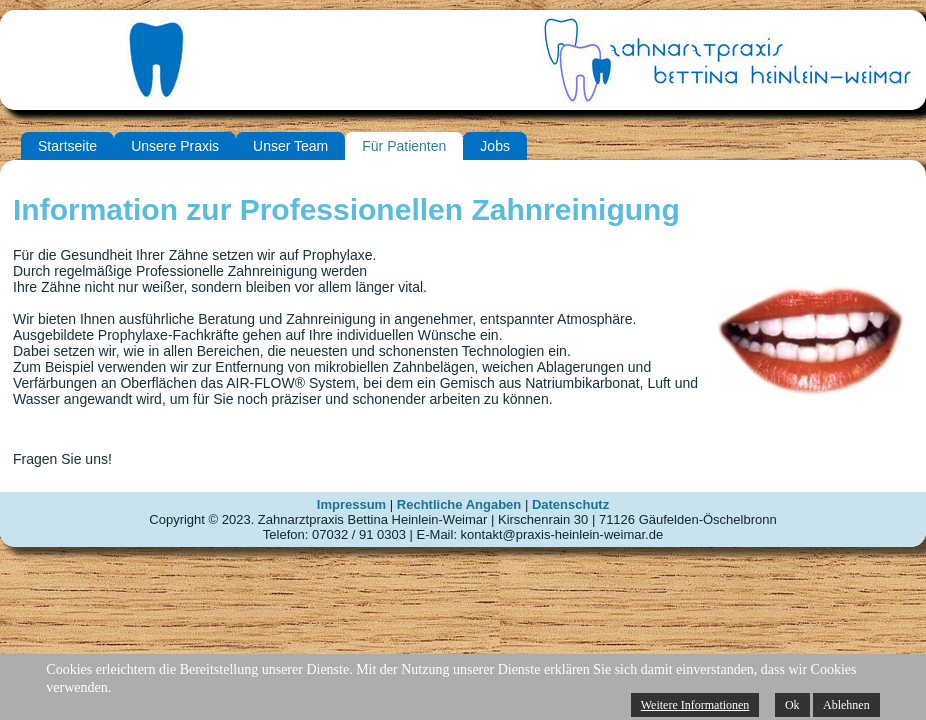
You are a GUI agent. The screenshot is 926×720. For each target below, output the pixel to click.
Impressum (351, 504)
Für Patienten (404, 146)
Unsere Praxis (175, 146)
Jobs (495, 146)
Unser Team (290, 146)
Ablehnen (846, 705)
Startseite (67, 146)
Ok (792, 705)
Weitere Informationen (695, 705)
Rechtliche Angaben (459, 504)
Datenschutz (570, 504)
